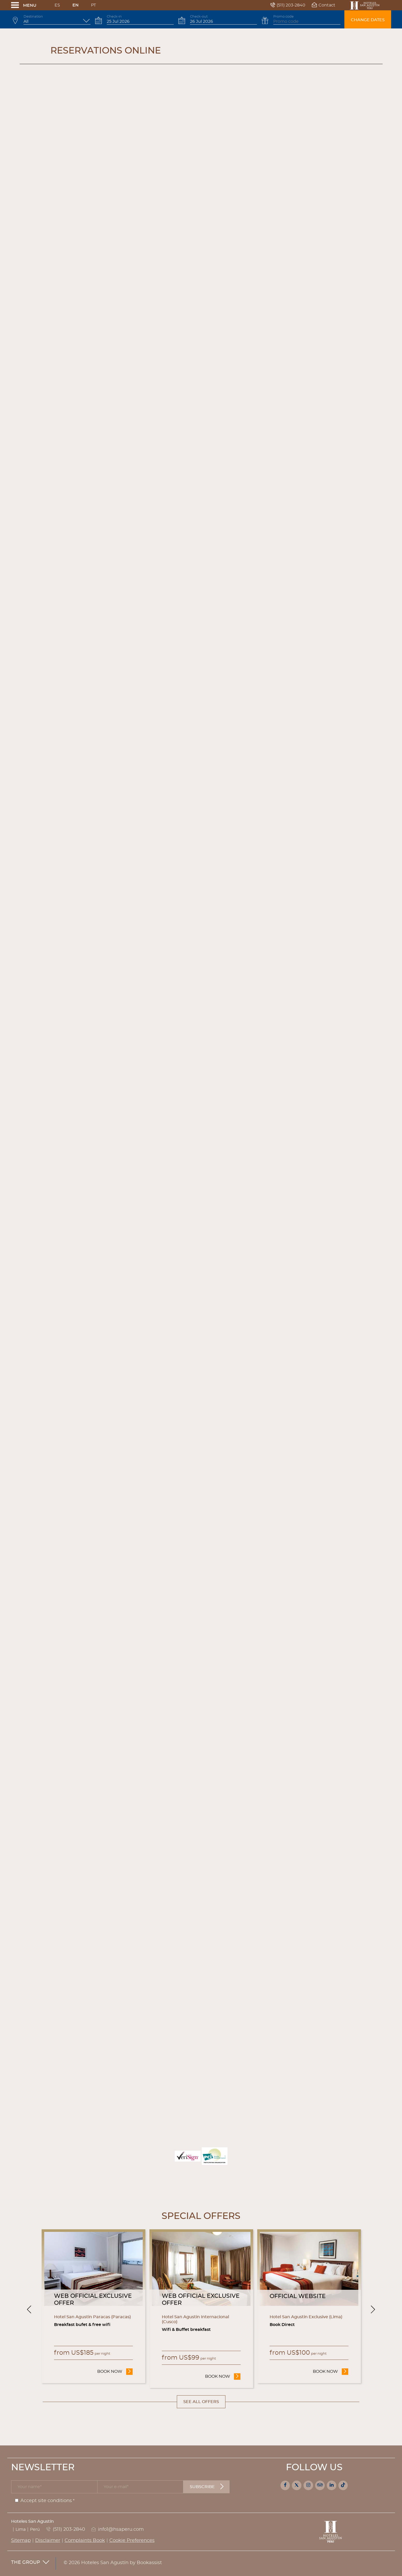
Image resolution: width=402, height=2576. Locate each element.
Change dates (368, 20)
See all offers (201, 2402)
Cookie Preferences (132, 2540)
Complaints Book (85, 2540)
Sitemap (21, 2540)
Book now (115, 2371)
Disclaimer (47, 2540)
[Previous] (29, 2309)
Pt (93, 5)
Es (57, 5)
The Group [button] (30, 2562)
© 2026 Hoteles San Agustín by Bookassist (113, 2562)
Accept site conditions (46, 2500)
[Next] (373, 2309)
